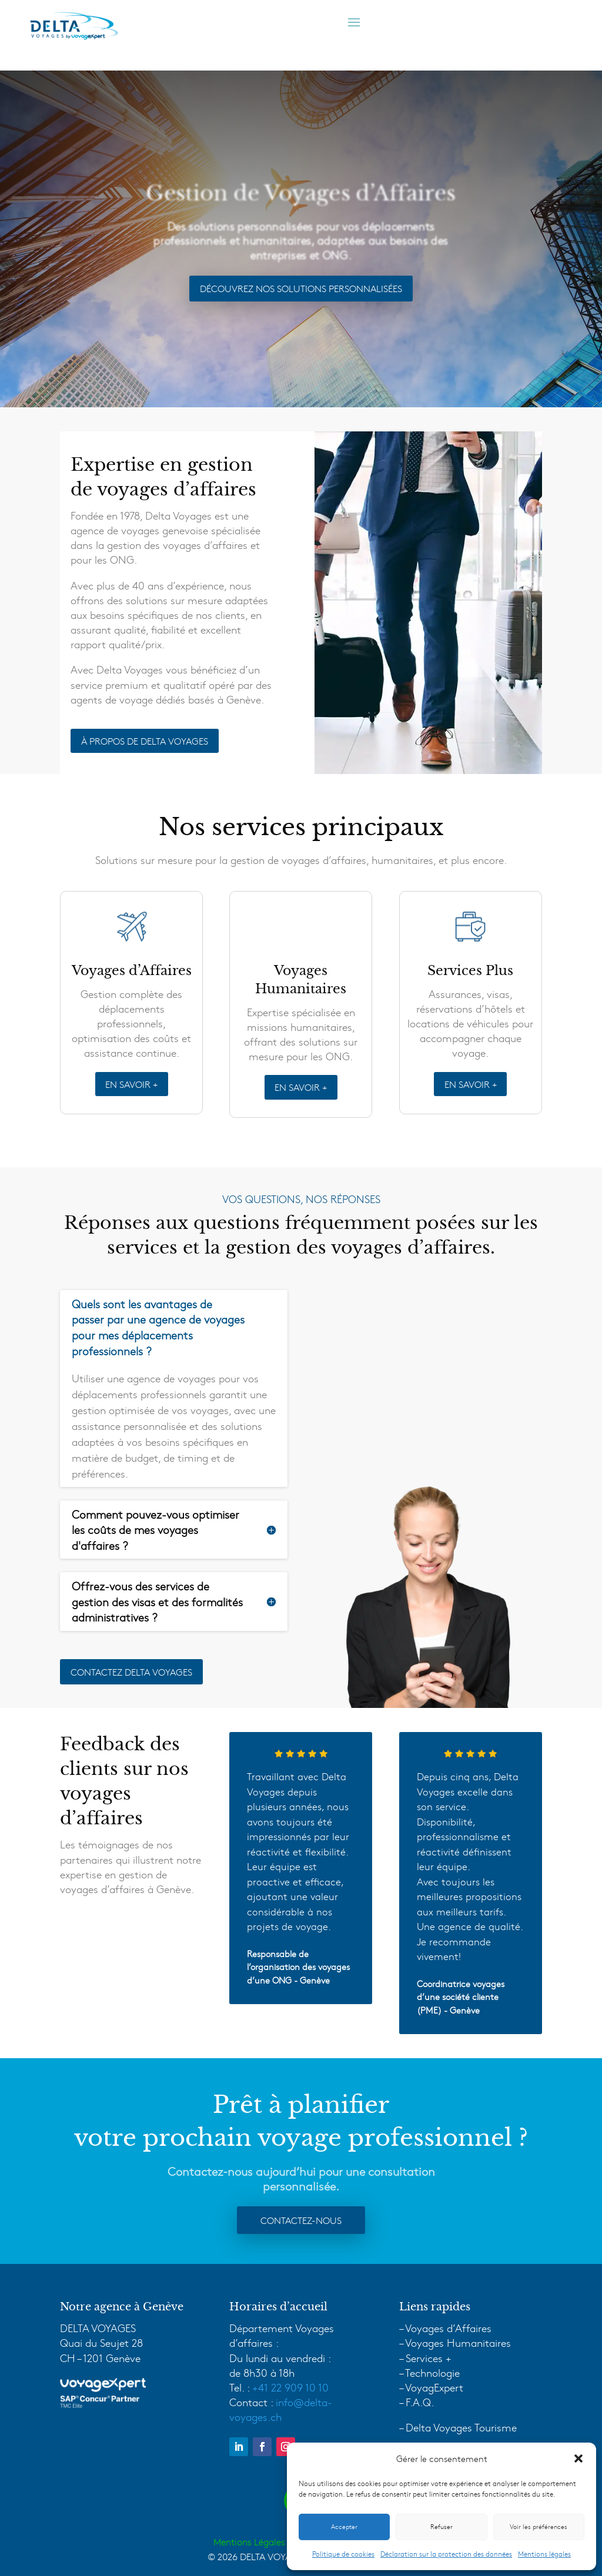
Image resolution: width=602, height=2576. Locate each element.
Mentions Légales (249, 2541)
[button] (578, 2458)
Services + (429, 2357)
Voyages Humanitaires (458, 2342)
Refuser (441, 2526)
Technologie (432, 2372)
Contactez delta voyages (131, 1671)
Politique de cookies (343, 2553)
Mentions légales (544, 2553)
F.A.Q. (420, 2401)
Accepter (344, 2526)
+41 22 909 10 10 (290, 2387)
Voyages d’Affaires (448, 2327)
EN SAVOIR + (131, 1083)
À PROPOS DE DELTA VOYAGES (144, 740)
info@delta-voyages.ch (280, 2409)
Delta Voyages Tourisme (461, 2427)
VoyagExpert (434, 2387)
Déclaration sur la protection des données (446, 2553)
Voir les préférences (538, 2526)
